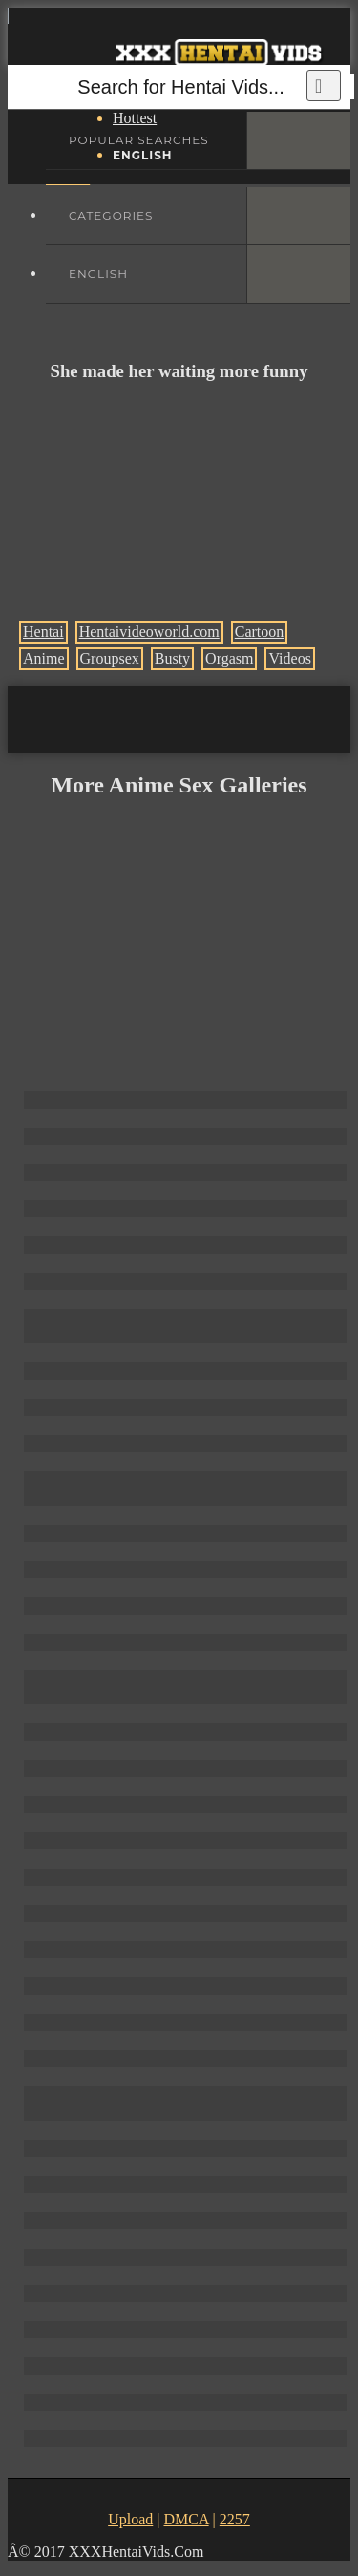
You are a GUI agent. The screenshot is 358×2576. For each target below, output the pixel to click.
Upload (130, 2519)
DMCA (185, 2519)
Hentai (43, 631)
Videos (289, 658)
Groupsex (109, 658)
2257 (235, 2519)
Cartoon (259, 631)
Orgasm (229, 658)
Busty (172, 658)
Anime (44, 658)
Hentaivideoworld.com (149, 631)
